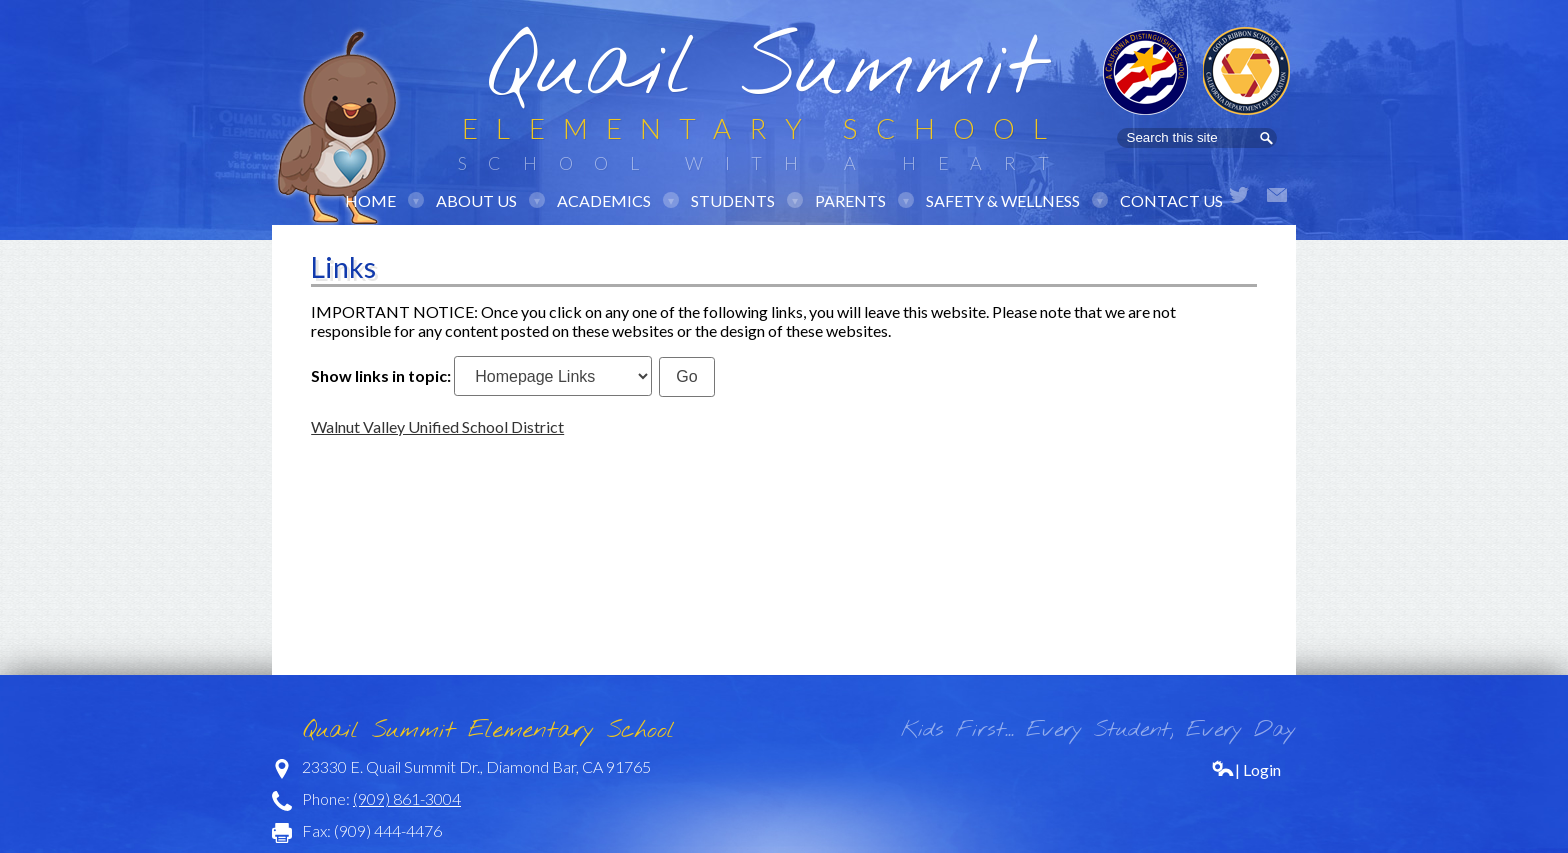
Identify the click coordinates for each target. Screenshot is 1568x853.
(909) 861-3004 (407, 798)
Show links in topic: (381, 375)
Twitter (1239, 195)
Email (1277, 195)
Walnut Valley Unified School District (437, 426)
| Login (1246, 769)
